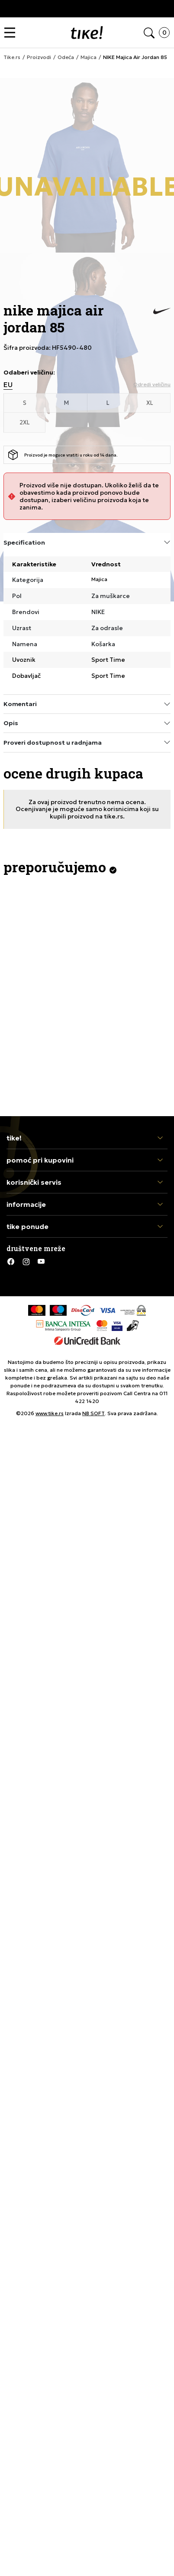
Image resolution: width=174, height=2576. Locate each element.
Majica (99, 579)
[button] (11, 32)
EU (8, 385)
